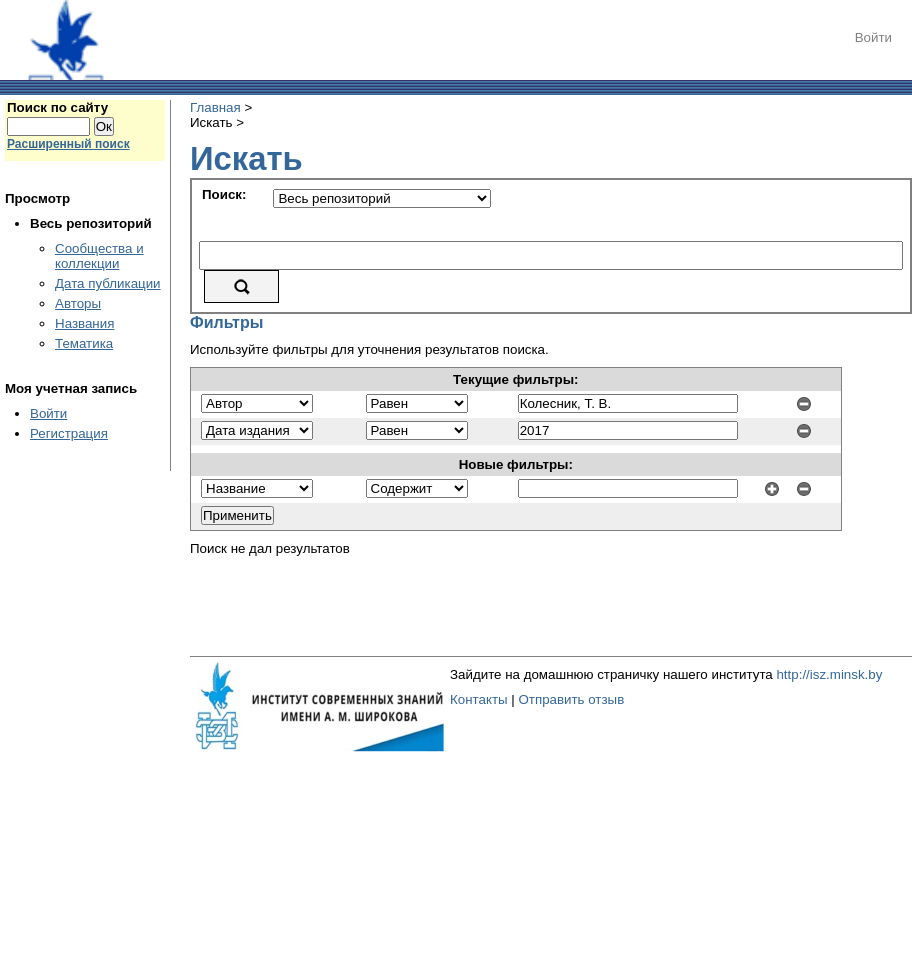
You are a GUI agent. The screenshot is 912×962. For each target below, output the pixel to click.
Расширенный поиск (68, 144)
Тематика (84, 343)
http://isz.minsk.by (829, 674)
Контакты (479, 699)
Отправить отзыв (571, 699)
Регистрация (69, 433)
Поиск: (224, 194)
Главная (215, 107)
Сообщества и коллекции (99, 256)
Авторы (78, 303)
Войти (873, 37)
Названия (84, 323)
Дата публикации (108, 283)
